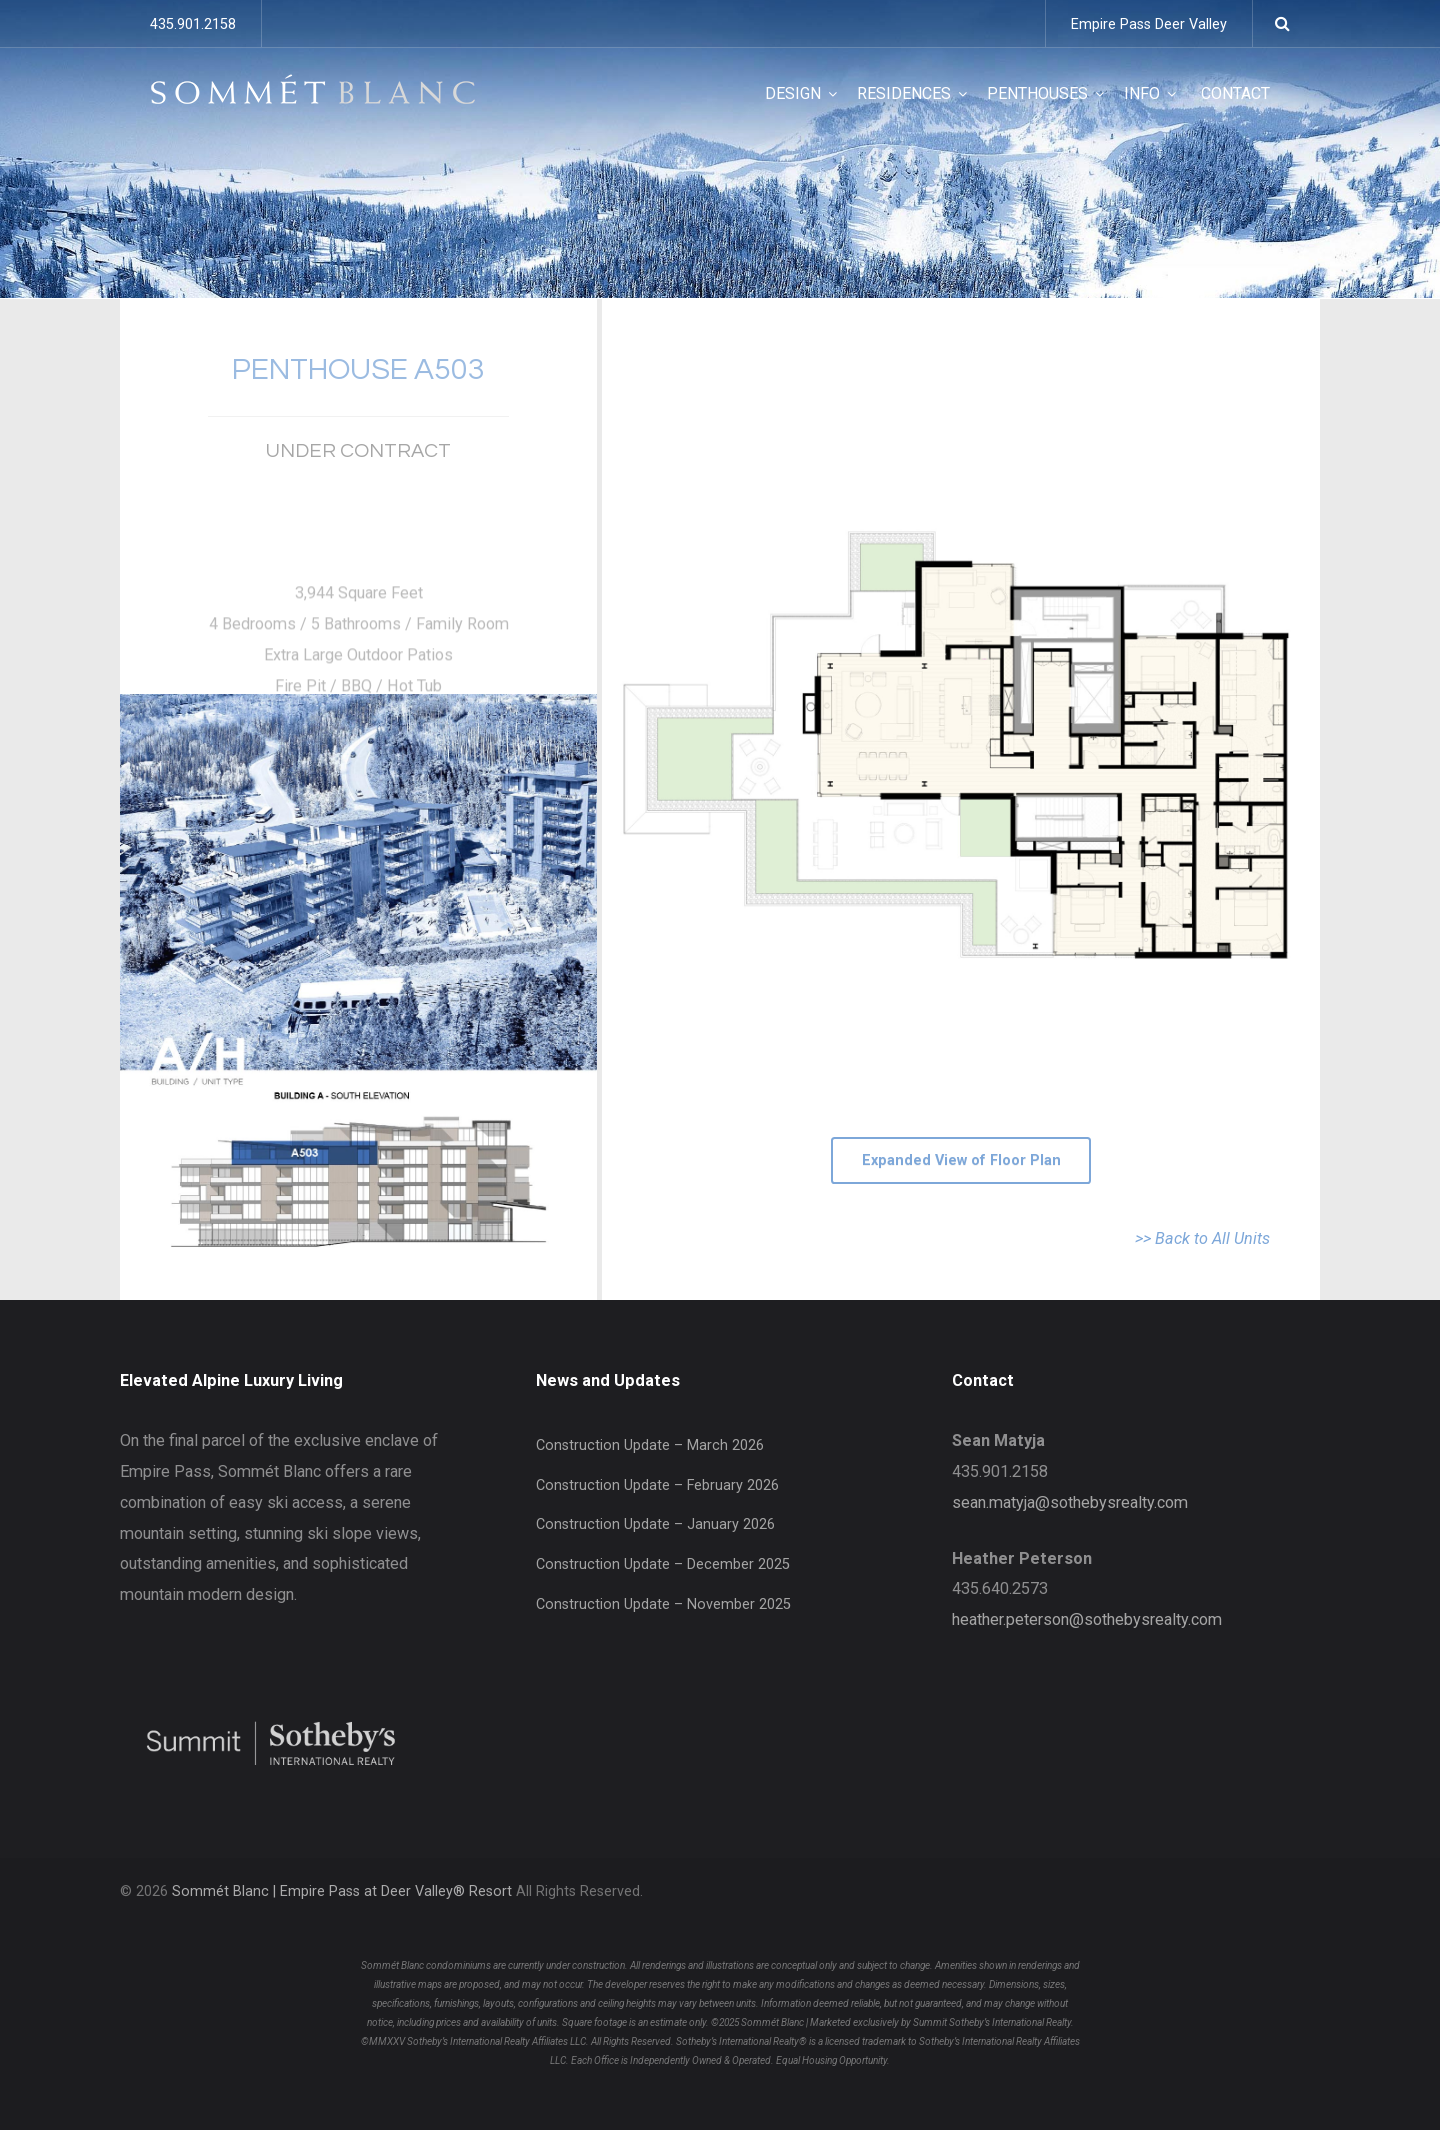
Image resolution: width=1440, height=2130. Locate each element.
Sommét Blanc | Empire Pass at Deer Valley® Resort (342, 1891)
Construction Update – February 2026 (657, 1485)
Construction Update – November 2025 (663, 1604)
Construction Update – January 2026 (655, 1524)
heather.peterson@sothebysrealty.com (1087, 1619)
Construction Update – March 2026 (650, 1445)
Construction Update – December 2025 (663, 1564)
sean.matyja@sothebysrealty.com (1070, 1502)
